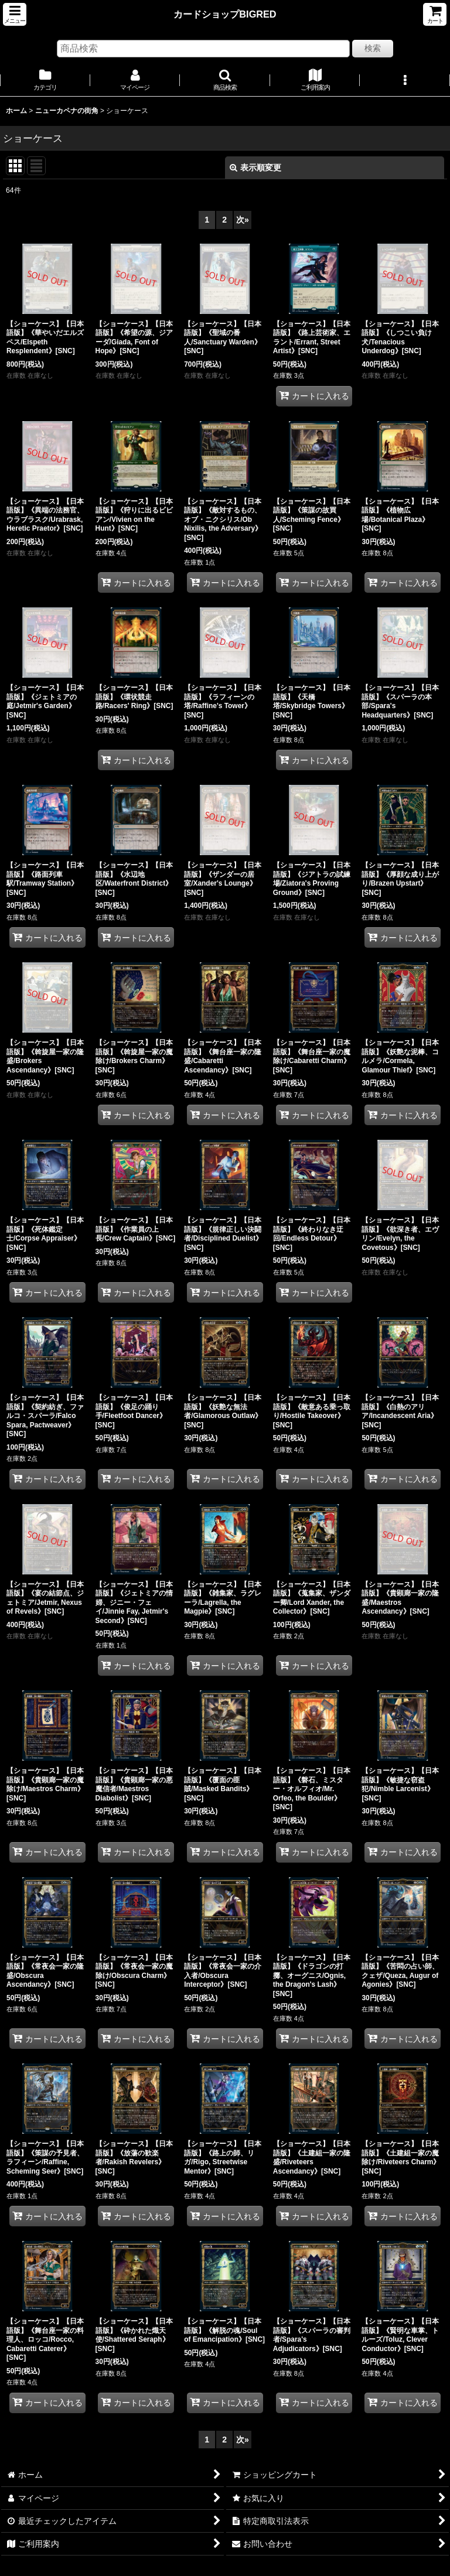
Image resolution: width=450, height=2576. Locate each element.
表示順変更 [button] (255, 167)
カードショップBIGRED (224, 14)
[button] (14, 14)
